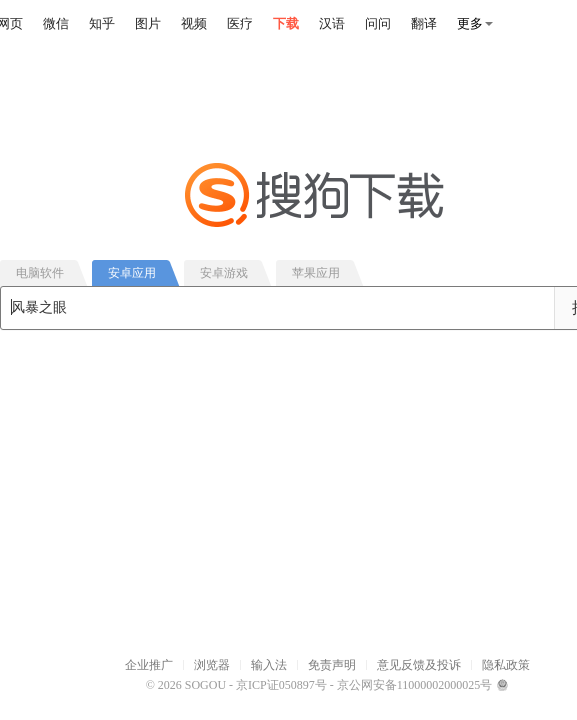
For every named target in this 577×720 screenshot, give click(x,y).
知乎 (102, 23)
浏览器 (212, 665)
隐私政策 (506, 665)
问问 (378, 23)
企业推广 (149, 665)
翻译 (424, 23)
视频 (194, 23)
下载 (286, 23)
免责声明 (332, 665)
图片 (148, 23)
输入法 (269, 665)
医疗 (240, 23)
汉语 (332, 23)
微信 (56, 23)
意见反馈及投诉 (419, 665)
